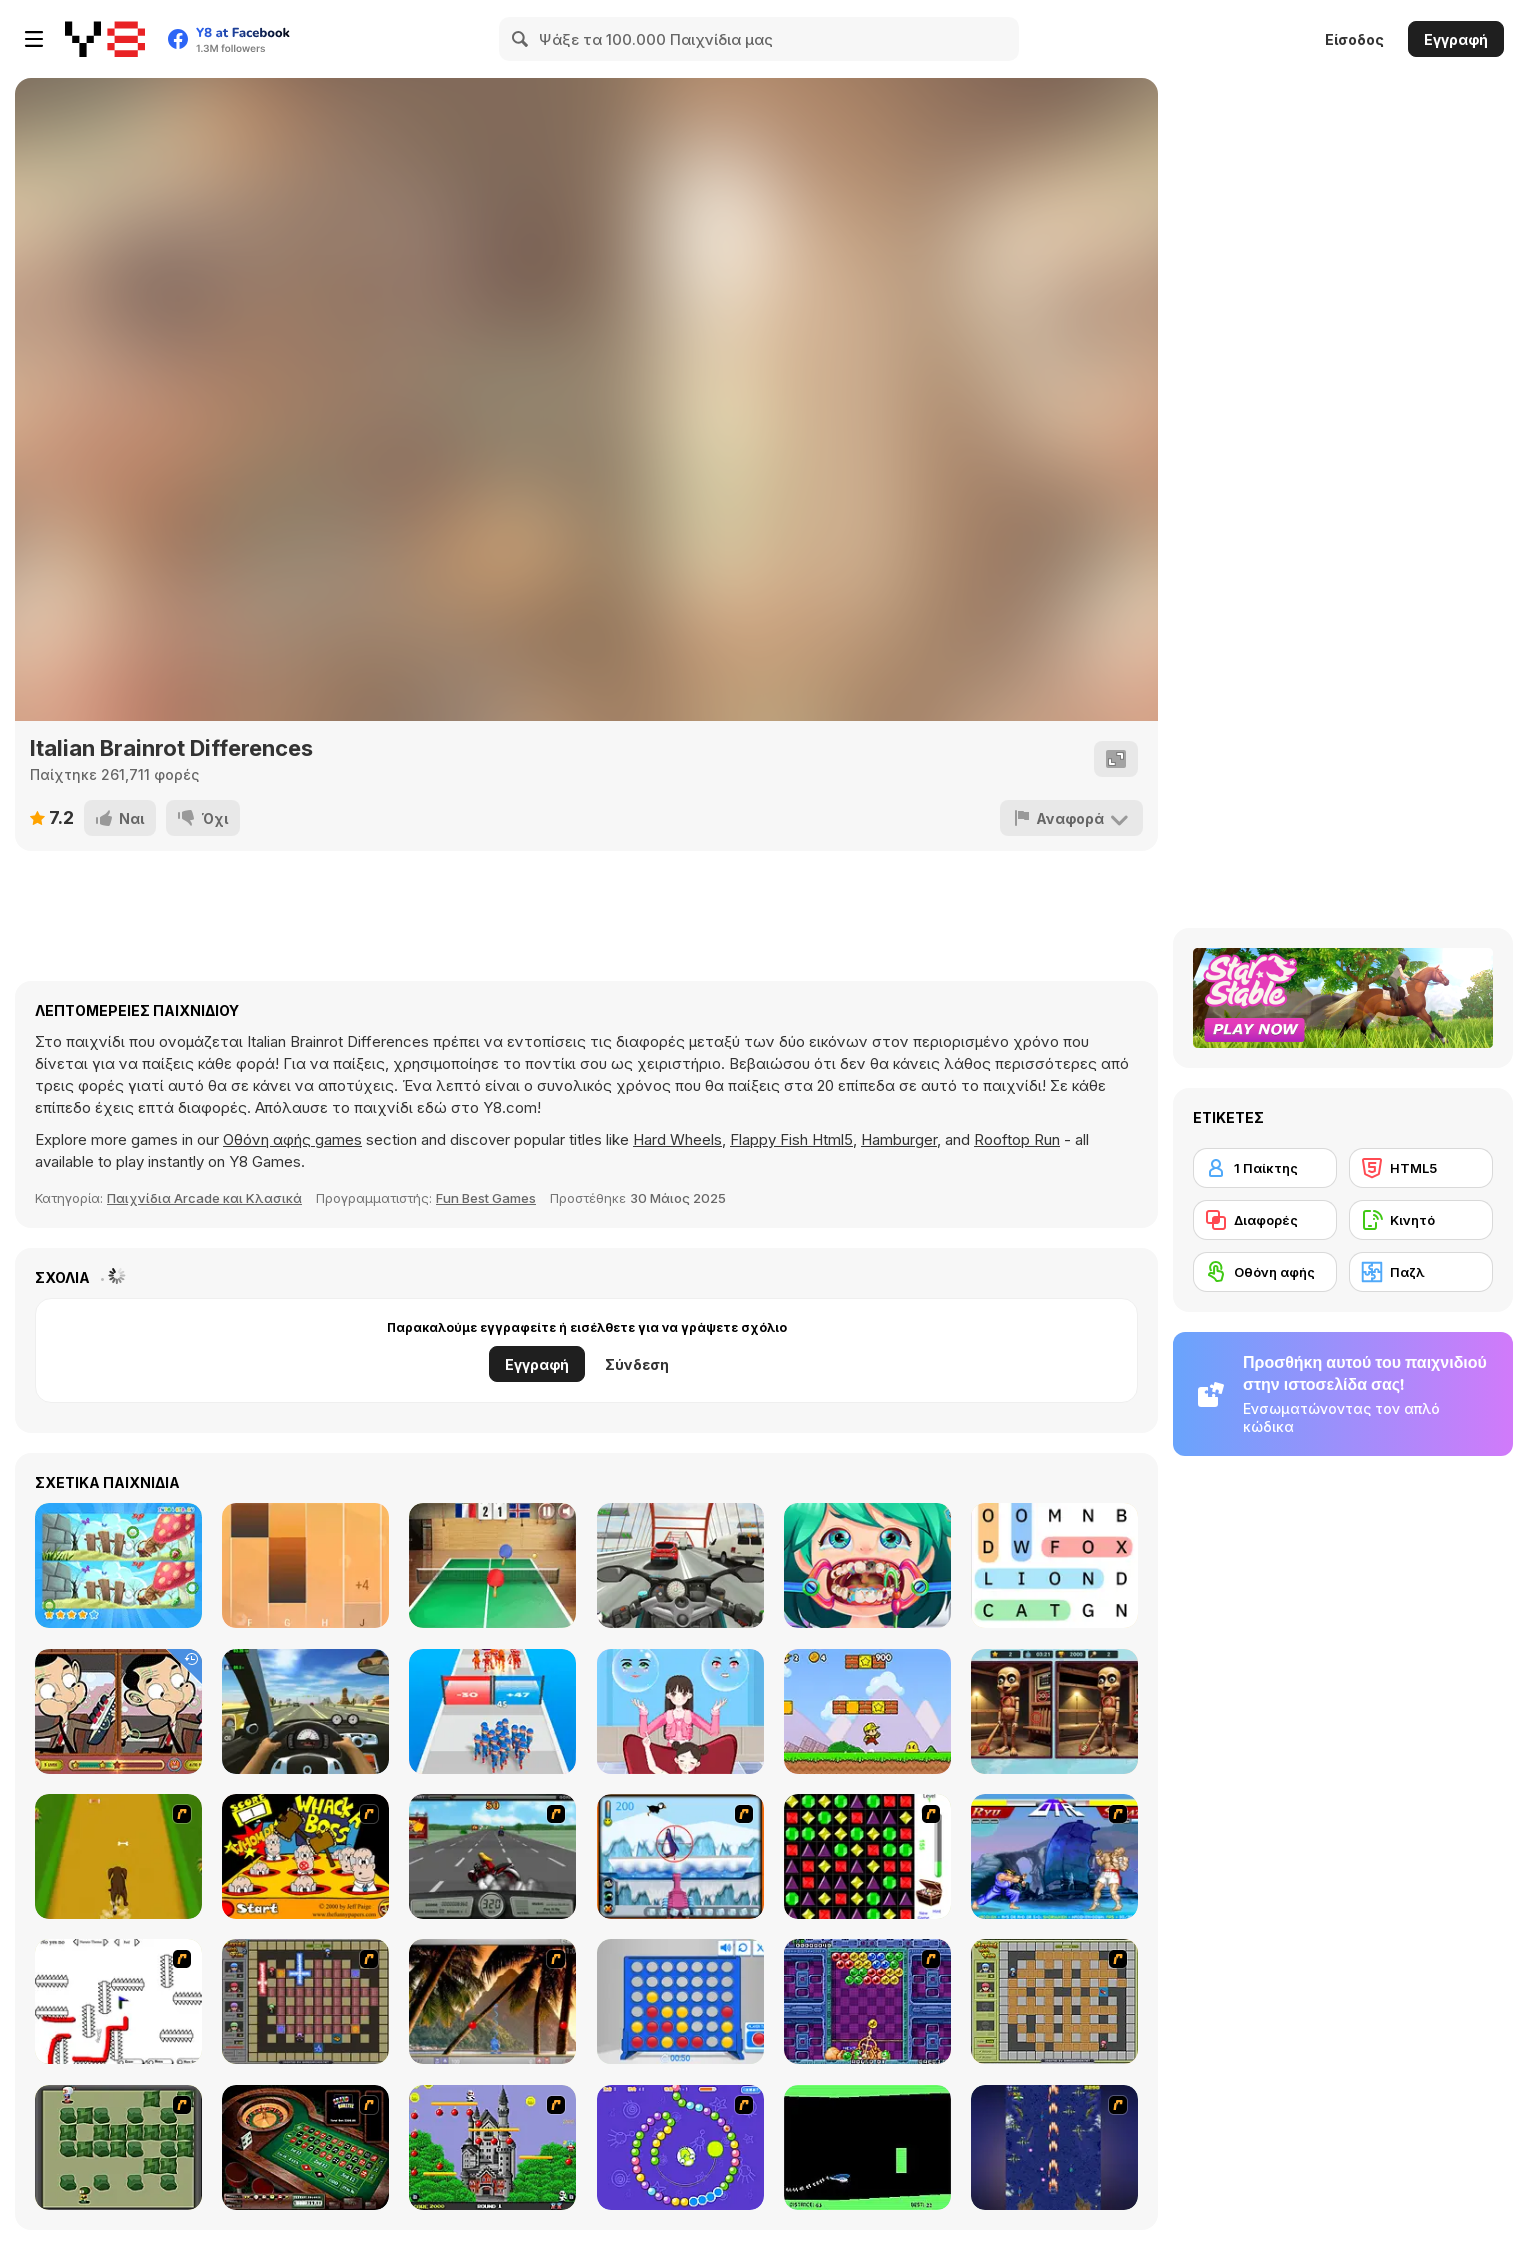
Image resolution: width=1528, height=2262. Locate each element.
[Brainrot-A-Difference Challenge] (1054, 1711)
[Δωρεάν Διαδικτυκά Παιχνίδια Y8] (105, 39)
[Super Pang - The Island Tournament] (492, 2001)
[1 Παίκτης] (1265, 1168)
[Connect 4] (680, 2001)
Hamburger (899, 1139)
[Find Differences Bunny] (118, 1565)
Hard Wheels (677, 1139)
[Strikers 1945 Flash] (1054, 2147)
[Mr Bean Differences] (118, 1711)
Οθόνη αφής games (292, 1139)
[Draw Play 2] (118, 2001)
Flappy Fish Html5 (791, 1139)
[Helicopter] (867, 2147)
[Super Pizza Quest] (867, 1711)
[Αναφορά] (1071, 818)
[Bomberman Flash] (118, 2147)
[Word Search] (1054, 1565)
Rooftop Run (1017, 1139)
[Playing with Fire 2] (305, 2001)
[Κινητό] (1421, 1220)
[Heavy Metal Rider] (492, 1856)
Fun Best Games (486, 1198)
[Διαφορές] (1265, 1220)
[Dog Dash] (118, 1856)
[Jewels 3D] (867, 1856)
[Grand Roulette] (305, 2147)
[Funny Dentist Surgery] (867, 1565)
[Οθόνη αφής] (1265, 1272)
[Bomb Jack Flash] (492, 2147)
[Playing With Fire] (1054, 2001)
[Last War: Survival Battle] (492, 1711)
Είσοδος (1354, 39)
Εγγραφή (1456, 39)
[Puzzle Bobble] (867, 2001)
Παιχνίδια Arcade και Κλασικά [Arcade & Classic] (204, 1198)
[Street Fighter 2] (1054, 1856)
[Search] (521, 39)
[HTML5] (1421, 1168)
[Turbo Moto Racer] (680, 1565)
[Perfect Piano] (305, 1565)
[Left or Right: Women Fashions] (680, 1711)
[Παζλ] (1421, 1272)
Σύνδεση (637, 1364)
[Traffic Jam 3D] (305, 1711)
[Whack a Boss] (305, 1856)
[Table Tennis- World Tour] (492, 1565)
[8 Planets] (680, 2147)
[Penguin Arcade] (680, 1856)
